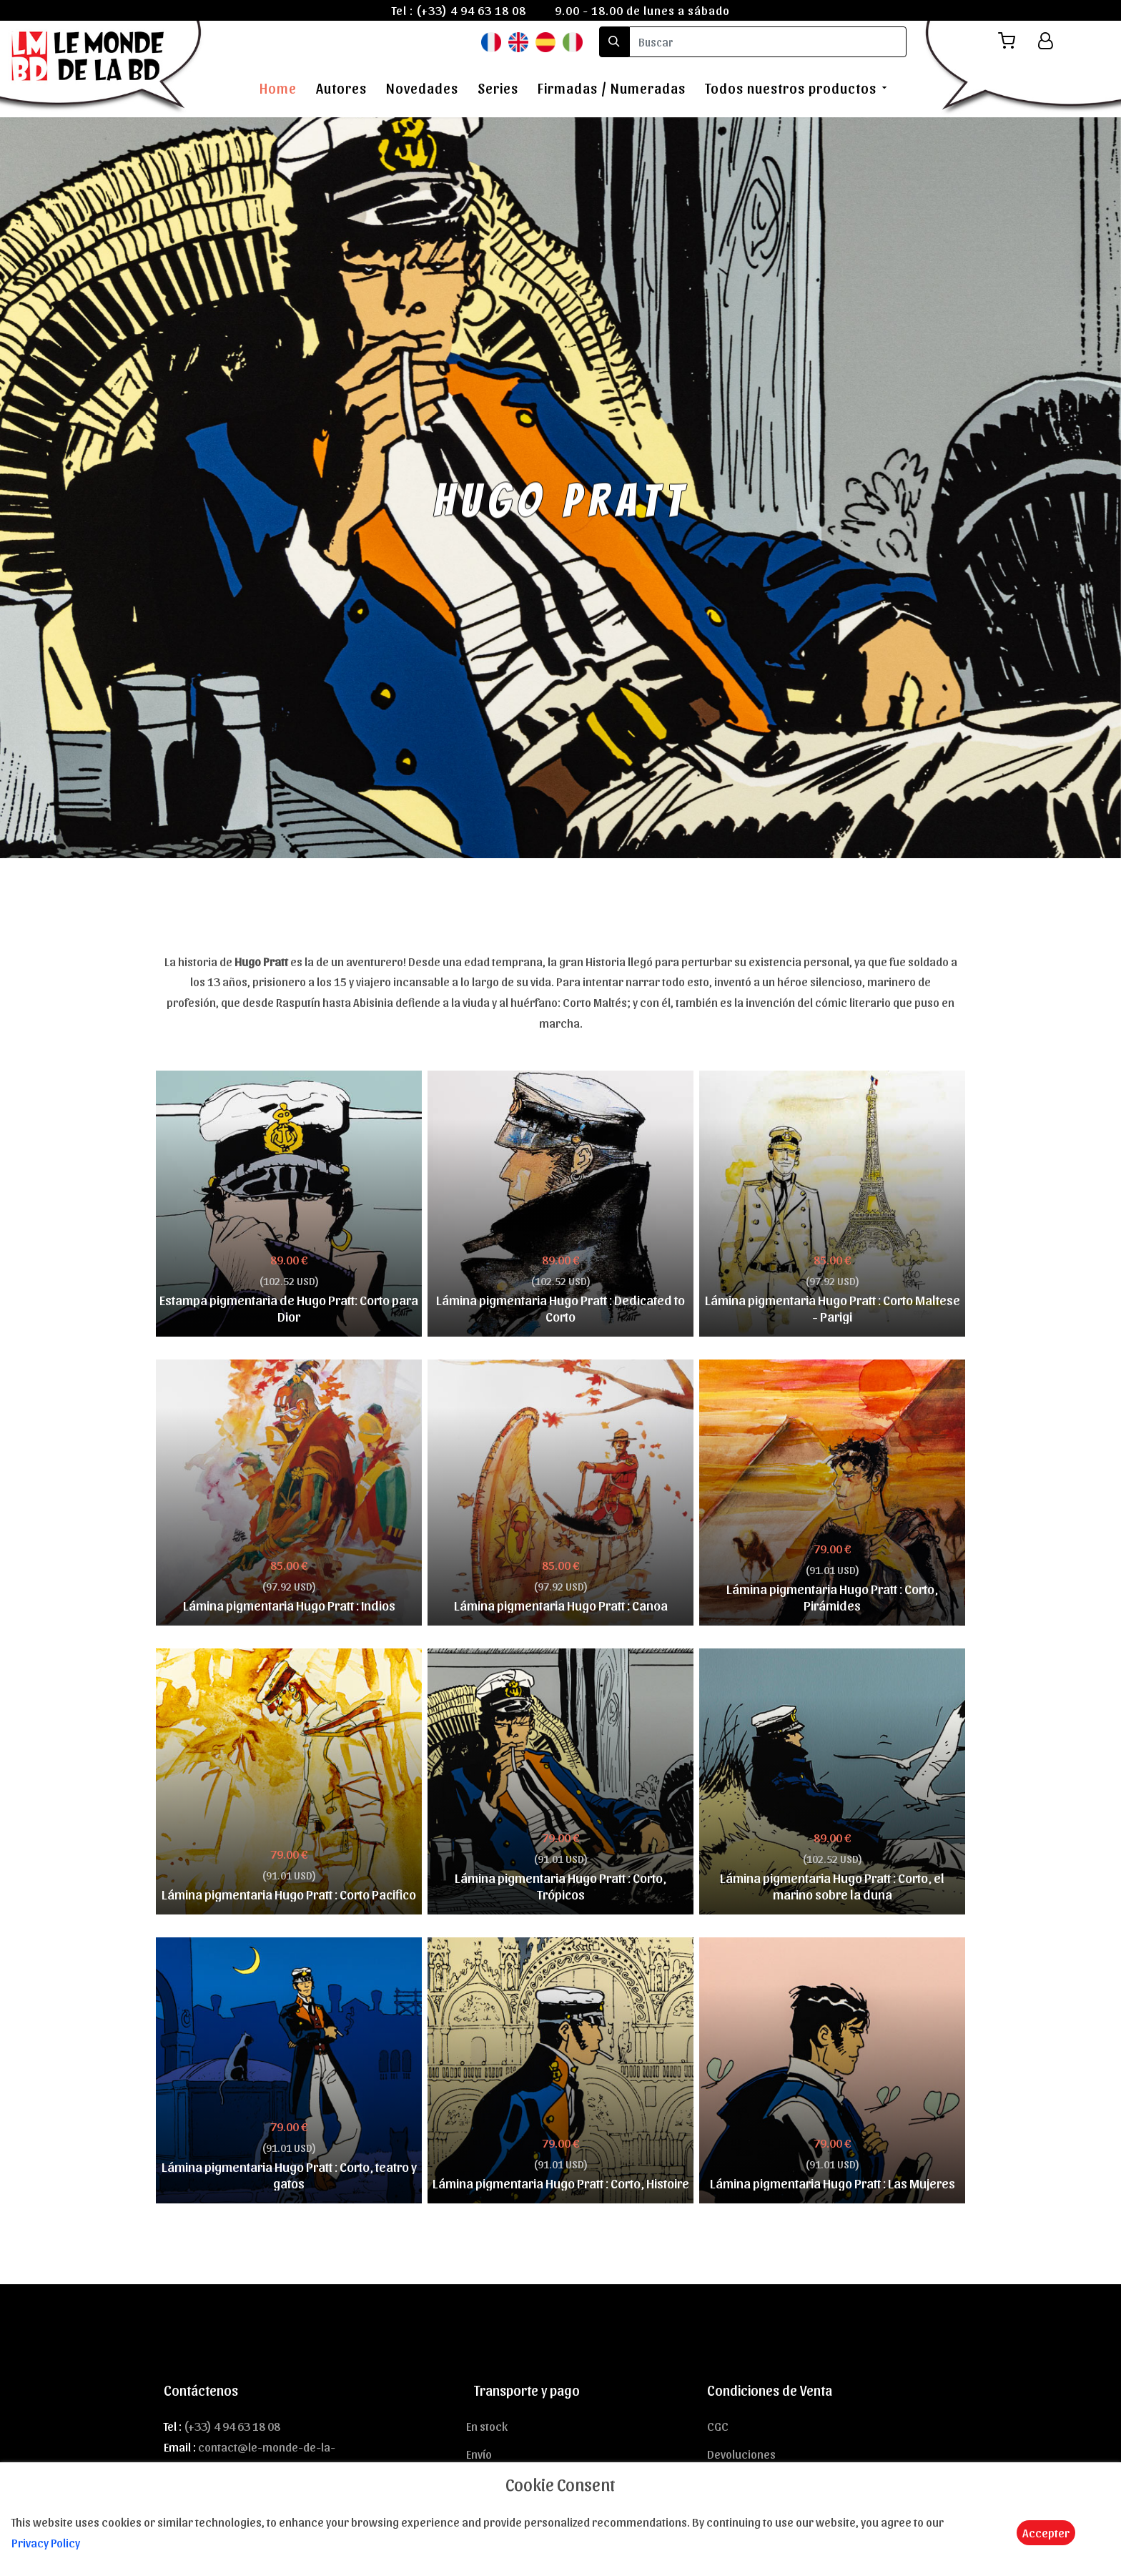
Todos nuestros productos (790, 88)
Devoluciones (741, 2454)
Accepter (1046, 2532)
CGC (718, 2426)
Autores (341, 88)
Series (498, 88)
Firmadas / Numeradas (612, 88)
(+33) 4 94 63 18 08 (471, 10)
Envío (479, 2454)
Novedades (422, 88)
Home (278, 88)
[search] (768, 41)
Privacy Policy (45, 2542)
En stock (487, 2426)
